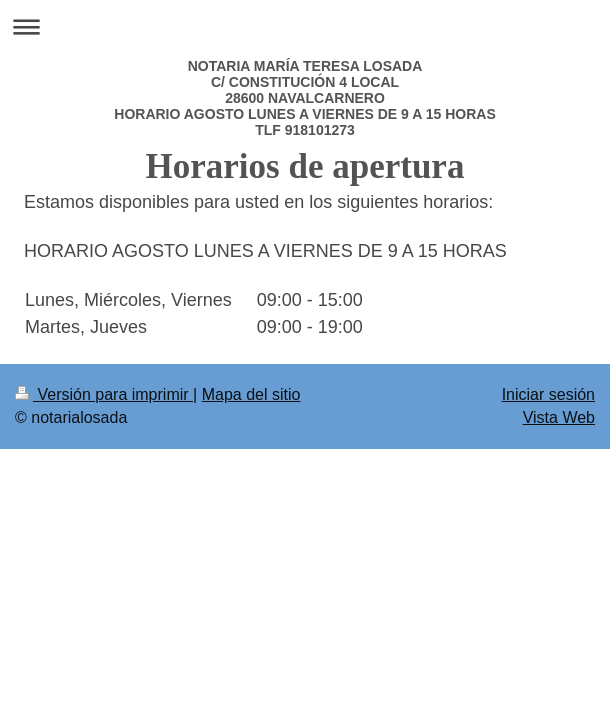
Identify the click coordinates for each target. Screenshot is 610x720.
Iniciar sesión (548, 394)
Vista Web (559, 417)
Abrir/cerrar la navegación (305, 26)
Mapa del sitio (251, 394)
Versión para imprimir (104, 394)
